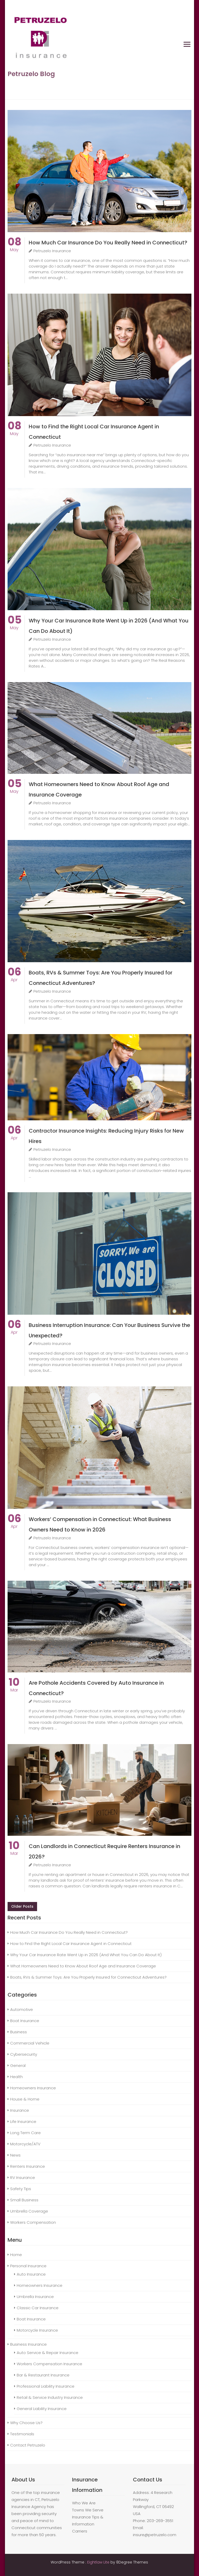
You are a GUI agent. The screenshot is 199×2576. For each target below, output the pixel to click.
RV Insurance (22, 2177)
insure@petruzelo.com (154, 2534)
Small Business (24, 2200)
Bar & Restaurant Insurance (43, 2375)
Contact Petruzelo (27, 2445)
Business (18, 2032)
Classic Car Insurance (37, 2308)
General (18, 2065)
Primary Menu (187, 44)
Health (16, 2076)
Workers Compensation (33, 2222)
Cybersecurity (23, 2054)
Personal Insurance (28, 2266)
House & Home (24, 2099)
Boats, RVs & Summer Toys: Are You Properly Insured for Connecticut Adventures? (88, 1977)
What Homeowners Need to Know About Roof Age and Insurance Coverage (83, 1966)
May (14, 247)
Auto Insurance (31, 2274)
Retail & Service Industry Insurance (50, 2397)
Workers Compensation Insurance (49, 2364)
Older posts (22, 1906)
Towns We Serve (87, 2510)
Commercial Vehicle (29, 2043)
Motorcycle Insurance (37, 2330)
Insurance (19, 2110)
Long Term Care (25, 2132)
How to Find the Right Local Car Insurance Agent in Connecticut (71, 1943)
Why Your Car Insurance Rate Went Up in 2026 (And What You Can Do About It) (86, 1954)
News (15, 2155)
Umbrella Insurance (35, 2296)
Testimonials (22, 2434)
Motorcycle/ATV (25, 2144)
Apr (14, 977)
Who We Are (84, 2503)
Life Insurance (23, 2121)
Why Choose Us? (26, 2422)
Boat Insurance (24, 2020)
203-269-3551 (160, 2520)
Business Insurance (28, 2344)
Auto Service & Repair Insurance (47, 2352)
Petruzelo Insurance (50, 251)
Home (16, 2254)
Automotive (21, 2009)
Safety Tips (20, 2188)
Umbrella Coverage (29, 2211)
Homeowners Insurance (33, 2088)
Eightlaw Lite (98, 2562)
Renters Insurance (27, 2166)
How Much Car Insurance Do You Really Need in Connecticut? (108, 242)
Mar (14, 1687)
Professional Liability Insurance (45, 2386)
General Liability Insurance (42, 2408)
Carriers (79, 2531)
